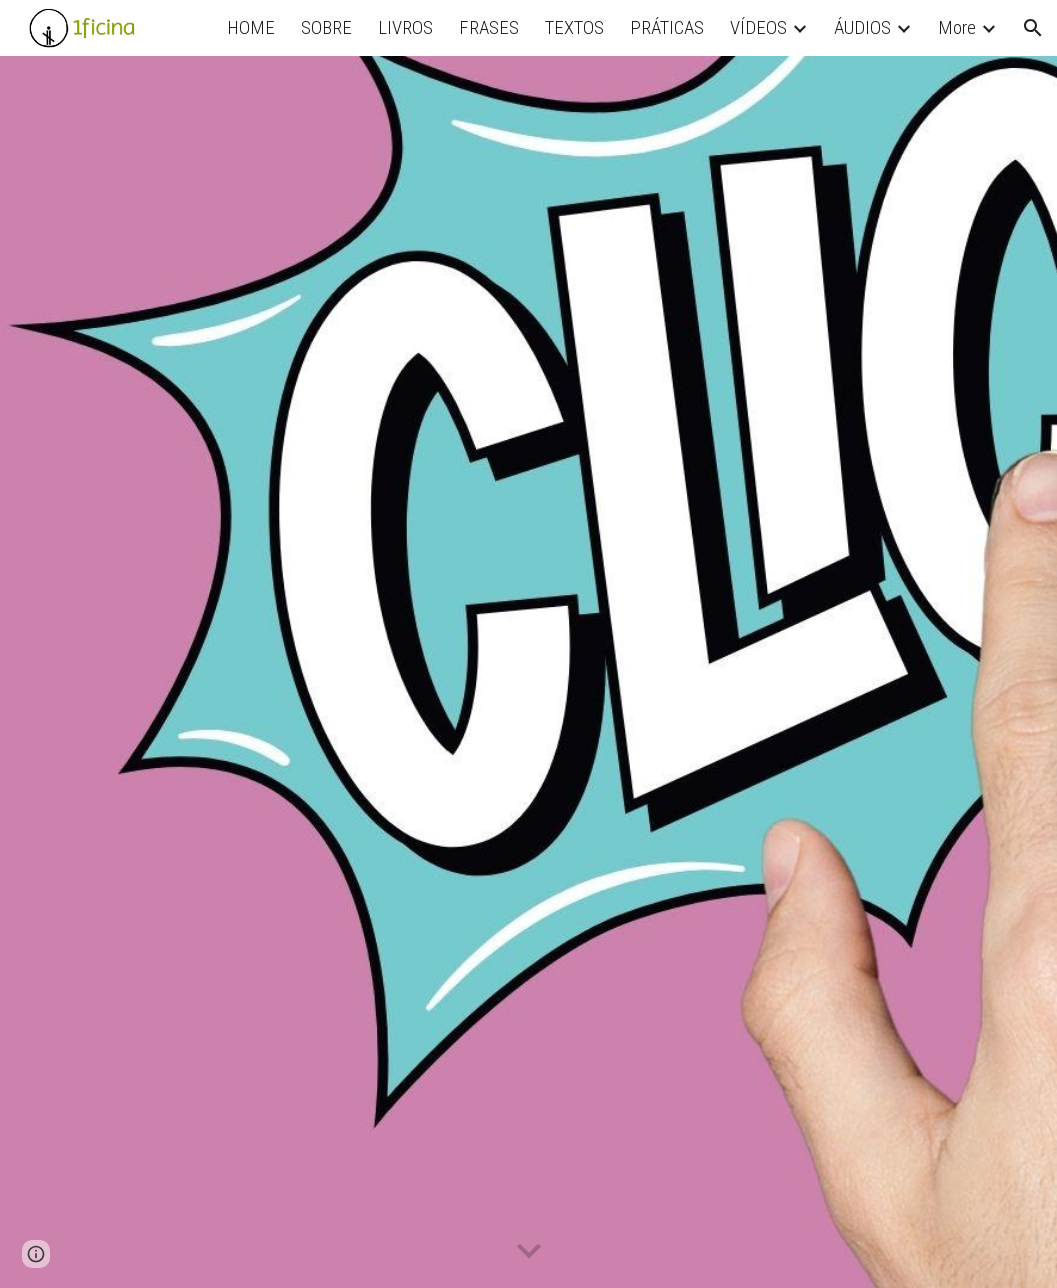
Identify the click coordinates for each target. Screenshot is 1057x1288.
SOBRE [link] (326, 28)
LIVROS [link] (405, 28)
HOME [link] (251, 28)
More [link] (957, 28)
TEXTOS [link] (574, 28)
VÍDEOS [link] (758, 28)
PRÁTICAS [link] (667, 28)
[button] (1033, 28)
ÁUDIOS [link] (862, 28)
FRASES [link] (489, 28)
